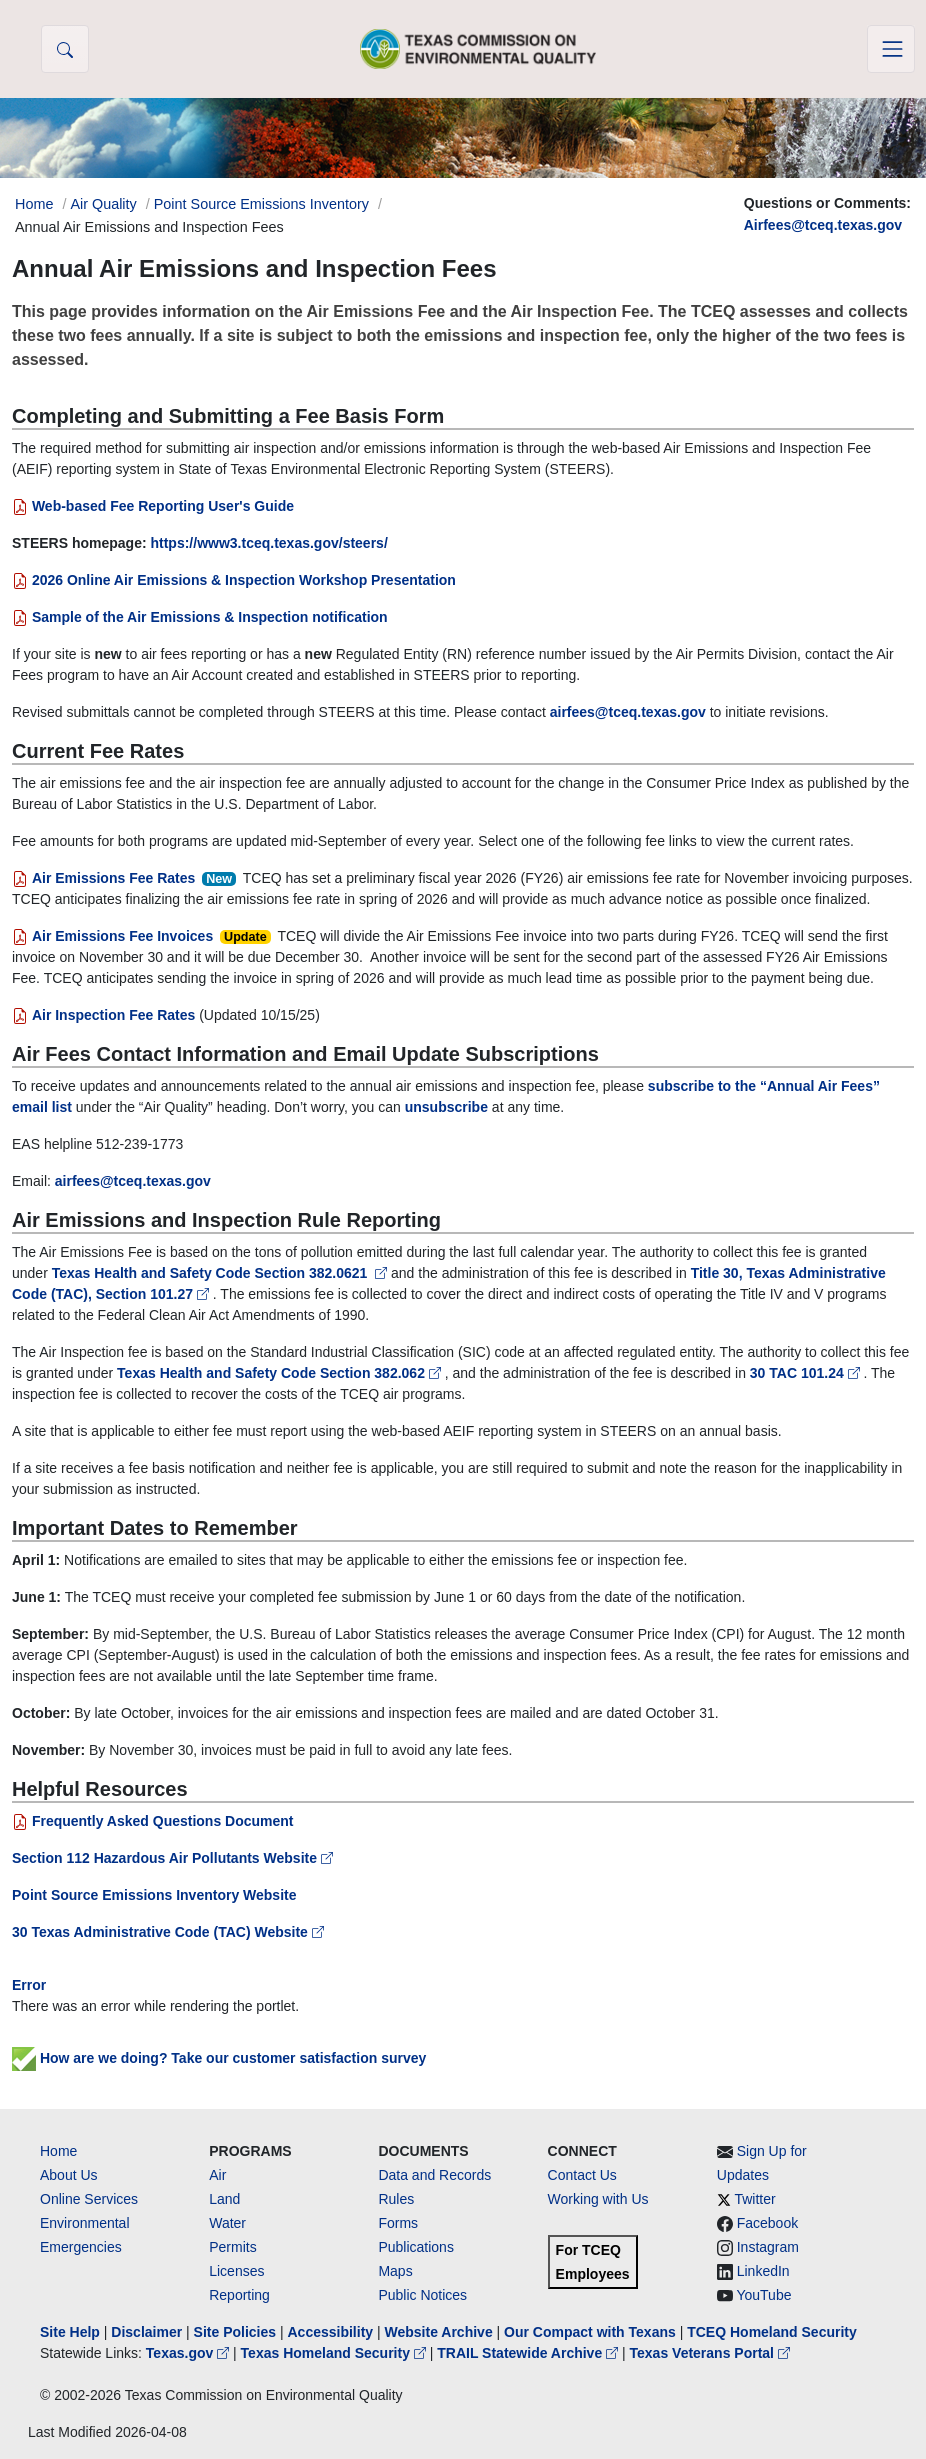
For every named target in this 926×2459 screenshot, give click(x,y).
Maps (395, 2271)
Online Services (89, 2199)
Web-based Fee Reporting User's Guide (153, 506)
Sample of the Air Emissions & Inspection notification (200, 617)
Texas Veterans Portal (710, 2353)
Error (29, 1985)
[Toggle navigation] (891, 49)
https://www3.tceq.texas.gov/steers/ (268, 543)
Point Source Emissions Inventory (261, 204)
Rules (396, 2199)
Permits (232, 2247)
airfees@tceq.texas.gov (628, 712)
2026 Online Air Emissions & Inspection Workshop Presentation (234, 580)
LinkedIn (763, 2271)
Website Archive (439, 2332)
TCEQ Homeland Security (772, 2332)
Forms (398, 2223)
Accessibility (332, 2332)
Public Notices (422, 2295)
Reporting (239, 2295)
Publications (416, 2247)
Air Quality (103, 204)
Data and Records (434, 2175)
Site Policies (235, 2332)
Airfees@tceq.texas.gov (823, 225)
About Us (69, 2175)
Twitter (754, 2199)
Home (58, 2151)
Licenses (236, 2271)
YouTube (763, 2295)
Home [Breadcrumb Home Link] (34, 204)
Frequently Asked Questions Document (153, 1821)
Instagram (768, 2247)
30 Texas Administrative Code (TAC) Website (168, 1932)
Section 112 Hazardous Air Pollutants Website (172, 1858)
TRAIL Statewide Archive (529, 2353)
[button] (65, 49)
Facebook (767, 2223)
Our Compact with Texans (590, 2332)
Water (227, 2223)
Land (224, 2199)
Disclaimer (146, 2332)
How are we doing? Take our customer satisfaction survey (219, 2058)
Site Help (70, 2332)
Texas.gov (189, 2353)
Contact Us (582, 2175)
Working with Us (598, 2199)
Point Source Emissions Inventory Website (154, 1895)
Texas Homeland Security (335, 2353)
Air (217, 2175)
